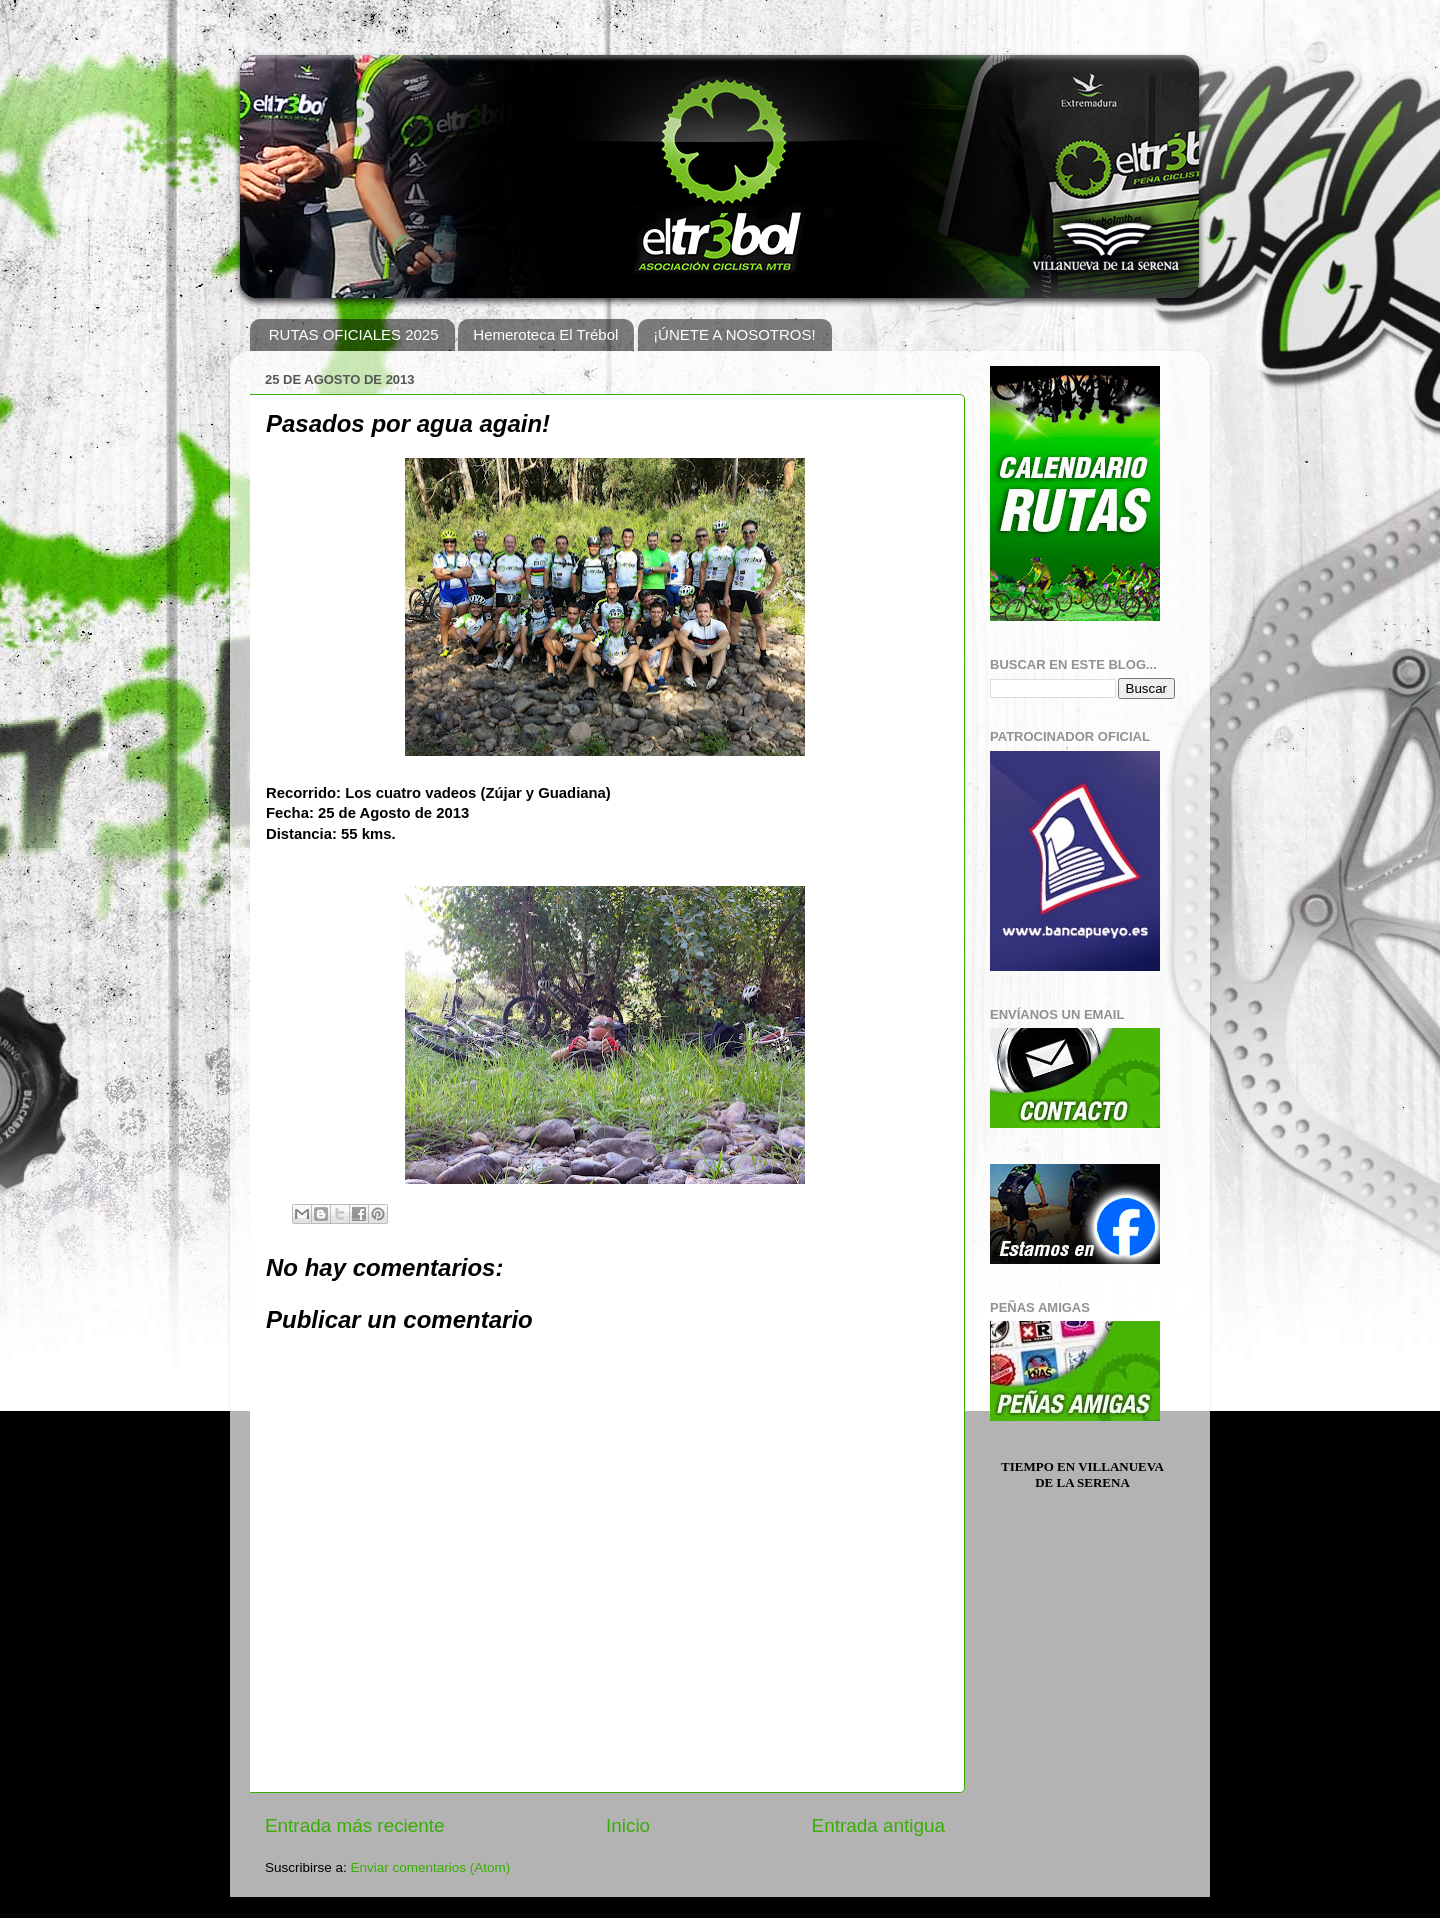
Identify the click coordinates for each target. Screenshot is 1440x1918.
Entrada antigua (878, 1825)
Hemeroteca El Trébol (545, 334)
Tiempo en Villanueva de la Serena (1082, 1474)
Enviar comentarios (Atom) (431, 1867)
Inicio (628, 1825)
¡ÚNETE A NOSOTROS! (734, 334)
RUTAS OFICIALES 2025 (354, 334)
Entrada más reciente (355, 1825)
